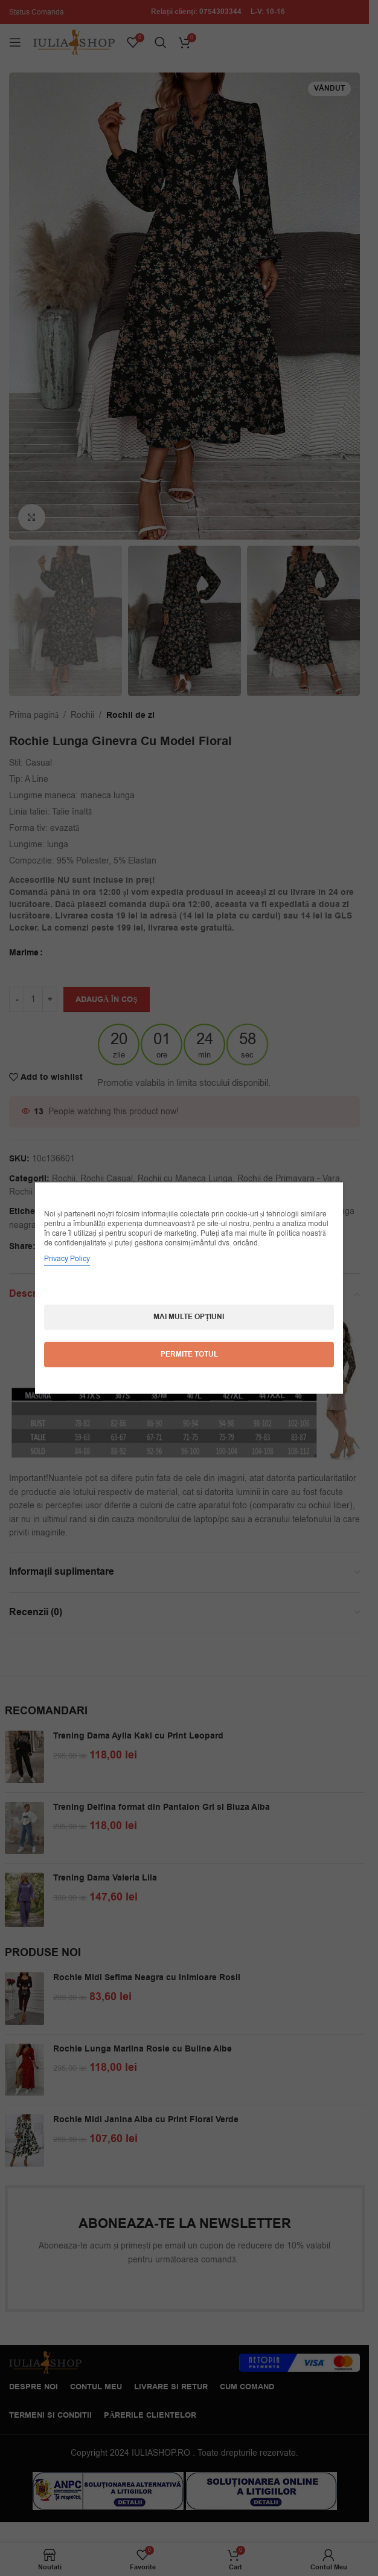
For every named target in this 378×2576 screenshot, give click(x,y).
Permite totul (189, 1354)
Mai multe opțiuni (188, 1317)
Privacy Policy (67, 1259)
